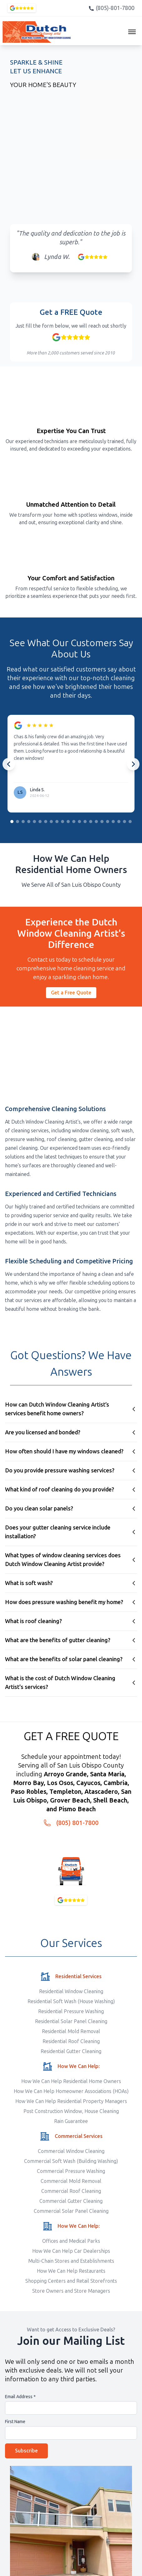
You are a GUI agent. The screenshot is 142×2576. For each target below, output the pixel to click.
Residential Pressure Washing (71, 2011)
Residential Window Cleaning (71, 1991)
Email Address (20, 2396)
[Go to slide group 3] (23, 821)
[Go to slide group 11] (68, 821)
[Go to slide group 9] (56, 821)
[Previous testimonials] (9, 764)
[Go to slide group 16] (96, 821)
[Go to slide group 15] (90, 821)
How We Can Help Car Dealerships (71, 2251)
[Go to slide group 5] (34, 821)
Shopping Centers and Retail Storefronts (71, 2281)
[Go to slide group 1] (11, 821)
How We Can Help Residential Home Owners (71, 2081)
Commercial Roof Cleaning (71, 2191)
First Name (15, 2421)
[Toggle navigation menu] (131, 32)
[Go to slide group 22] (130, 821)
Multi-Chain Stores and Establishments (71, 2261)
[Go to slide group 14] (85, 821)
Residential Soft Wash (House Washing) (71, 2001)
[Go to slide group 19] (113, 821)
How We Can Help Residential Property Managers (71, 2101)
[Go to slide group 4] (28, 821)
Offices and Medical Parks (71, 2241)
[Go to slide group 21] (124, 821)
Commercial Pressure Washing (71, 2171)
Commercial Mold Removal (71, 2181)
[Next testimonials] (133, 764)
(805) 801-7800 (77, 1823)
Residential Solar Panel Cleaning (71, 2021)
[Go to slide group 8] (51, 821)
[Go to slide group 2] (17, 821)
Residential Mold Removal (71, 2031)
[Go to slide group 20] (118, 821)
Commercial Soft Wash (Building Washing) (71, 2161)
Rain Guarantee (71, 2121)
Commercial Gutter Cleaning (71, 2201)
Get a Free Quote (71, 993)
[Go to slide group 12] (73, 821)
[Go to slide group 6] (40, 821)
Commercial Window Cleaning (71, 2151)
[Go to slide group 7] (45, 821)
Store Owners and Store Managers (71, 2291)
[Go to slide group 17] (102, 821)
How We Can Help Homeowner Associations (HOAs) (71, 2091)
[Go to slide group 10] (62, 821)
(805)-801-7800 (111, 8)
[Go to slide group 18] (107, 821)
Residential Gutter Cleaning (71, 2051)
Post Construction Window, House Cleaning (71, 2111)
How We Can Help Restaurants (71, 2271)
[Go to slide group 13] (79, 821)
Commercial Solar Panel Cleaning (71, 2211)
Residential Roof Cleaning (71, 2041)
